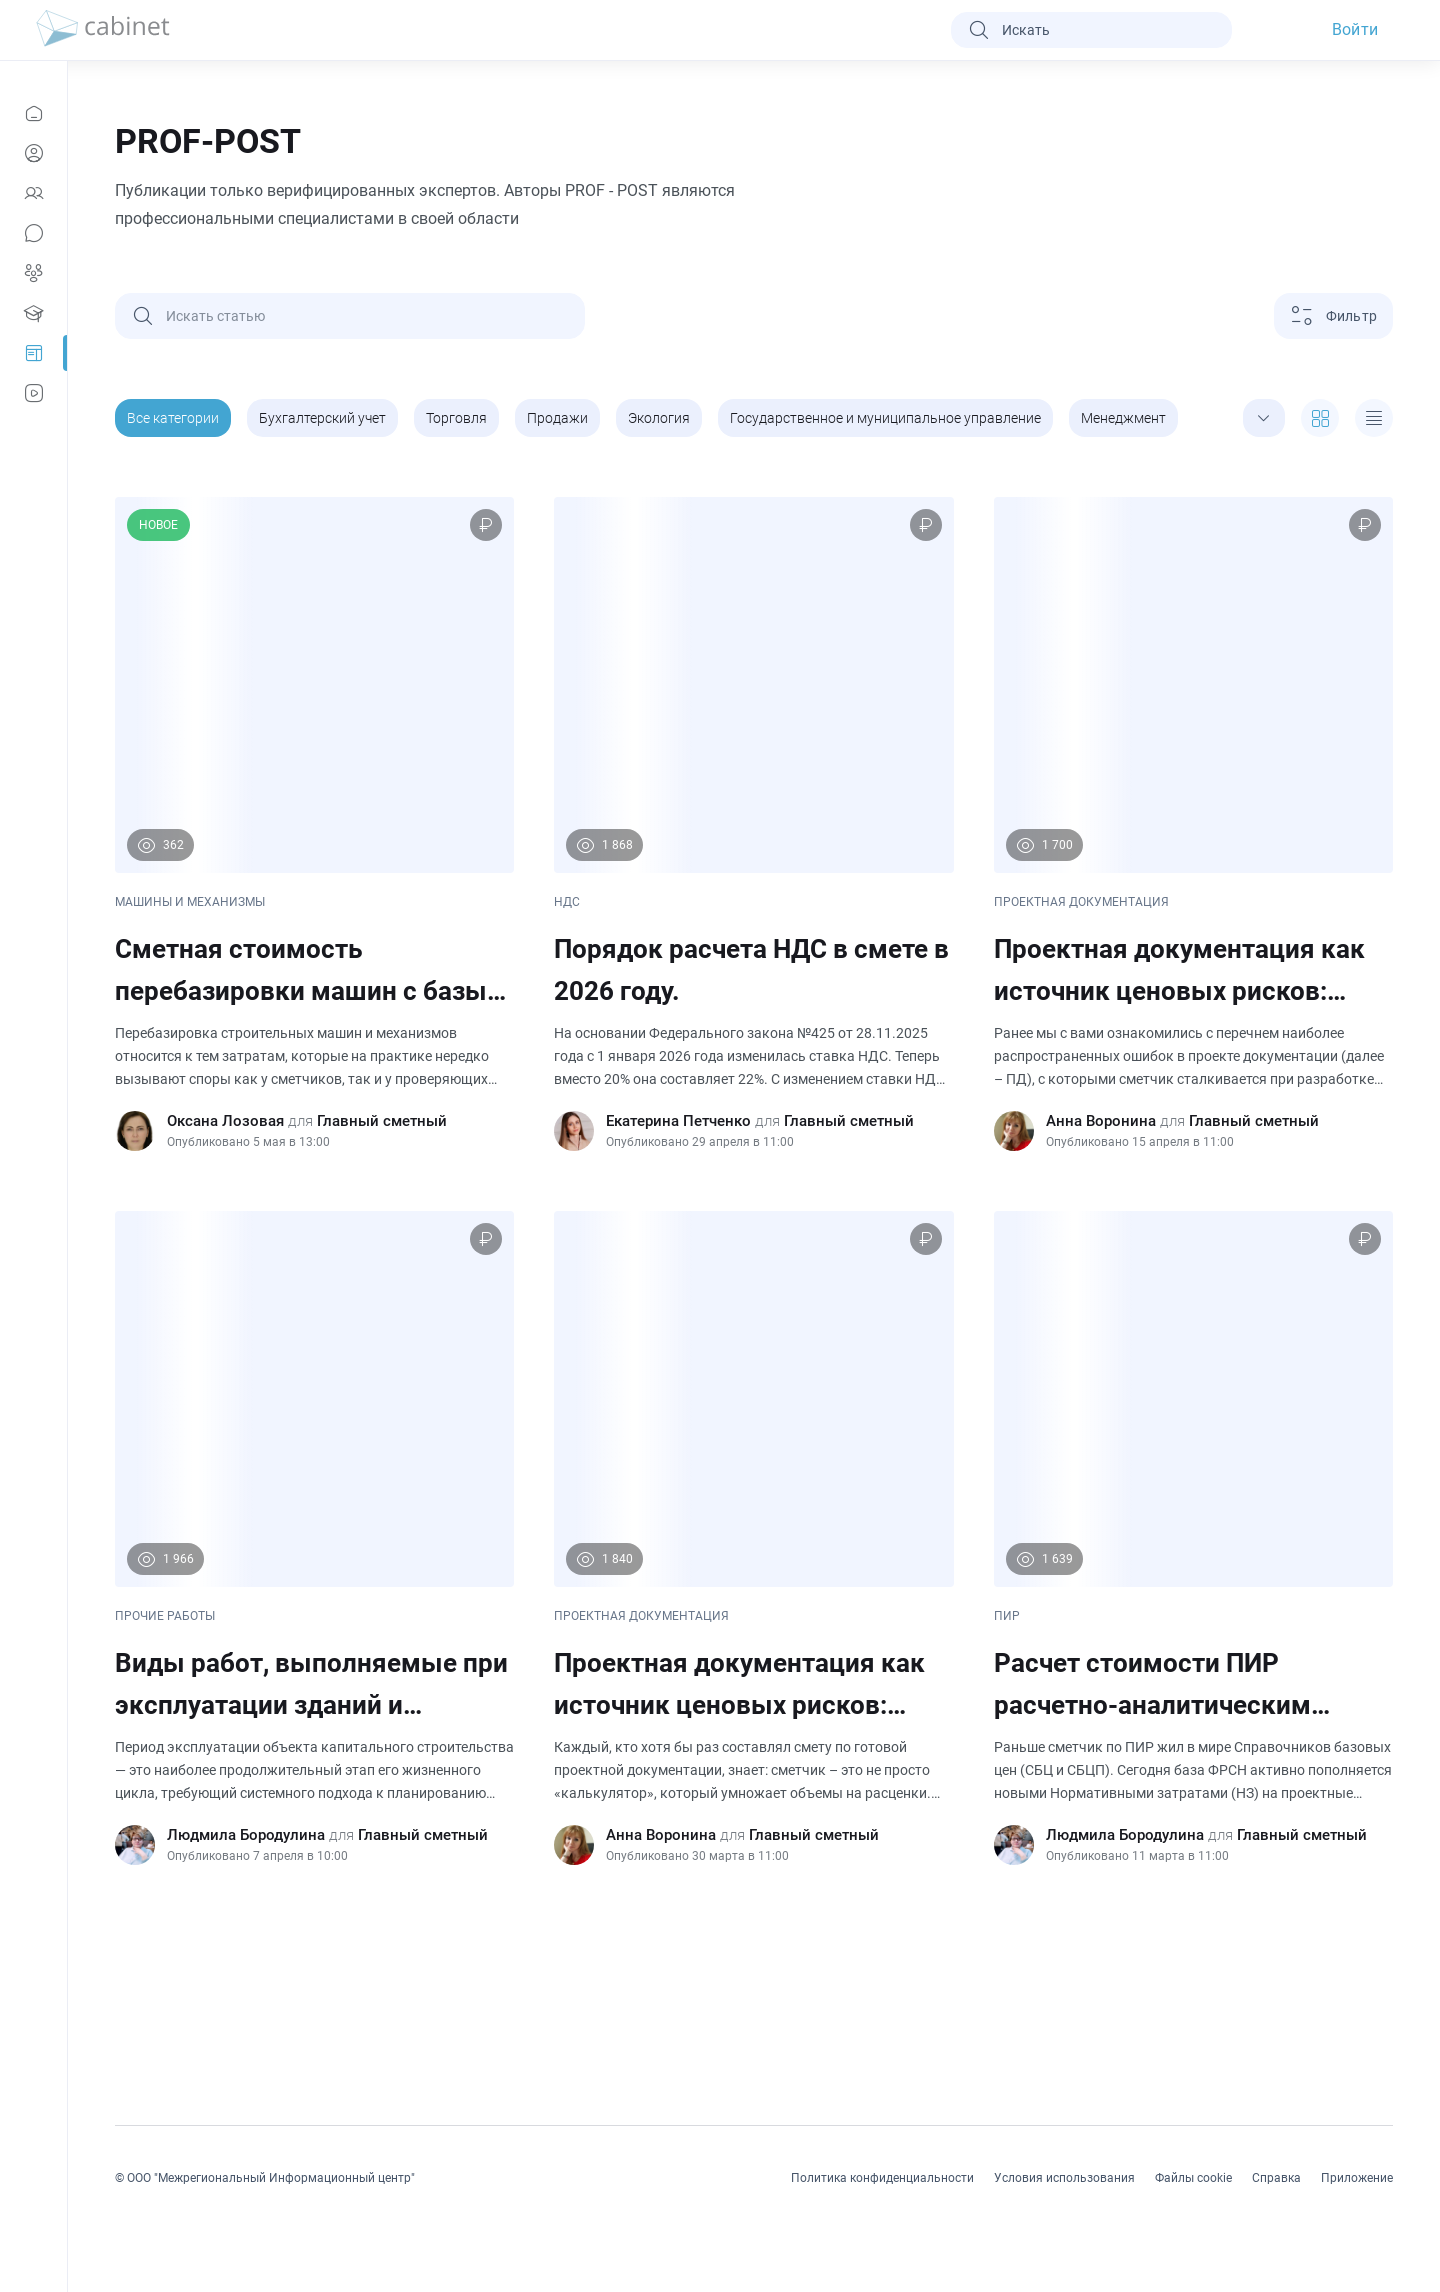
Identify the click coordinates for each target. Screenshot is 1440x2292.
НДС (567, 902)
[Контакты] (33, 193)
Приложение (1357, 2178)
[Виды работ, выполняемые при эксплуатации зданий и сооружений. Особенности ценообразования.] (314, 1538)
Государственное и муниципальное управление (885, 418)
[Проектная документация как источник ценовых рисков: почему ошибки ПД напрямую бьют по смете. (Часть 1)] (753, 1538)
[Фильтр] (1333, 316)
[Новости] (33, 113)
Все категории (173, 418)
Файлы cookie (1193, 2178)
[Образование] (33, 313)
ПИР (1007, 1616)
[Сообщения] (33, 233)
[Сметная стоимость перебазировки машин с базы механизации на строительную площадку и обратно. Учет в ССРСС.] (314, 824)
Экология (659, 418)
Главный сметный (382, 1121)
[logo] (103, 30)
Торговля (456, 418)
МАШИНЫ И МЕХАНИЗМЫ (190, 902)
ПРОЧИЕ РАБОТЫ (165, 1616)
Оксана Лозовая (225, 1121)
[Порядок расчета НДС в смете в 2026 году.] (753, 824)
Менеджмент (1123, 418)
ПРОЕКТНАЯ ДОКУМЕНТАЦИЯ (1081, 902)
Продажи (557, 418)
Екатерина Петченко (678, 1121)
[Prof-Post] (33, 353)
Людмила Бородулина (246, 1835)
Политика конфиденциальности (882, 2178)
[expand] (1264, 418)
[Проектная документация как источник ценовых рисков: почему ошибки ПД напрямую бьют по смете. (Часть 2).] (1193, 824)
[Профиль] (33, 153)
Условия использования (1064, 2178)
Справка (1276, 2178)
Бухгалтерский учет (322, 418)
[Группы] (33, 273)
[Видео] (33, 393)
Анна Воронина (1101, 1121)
